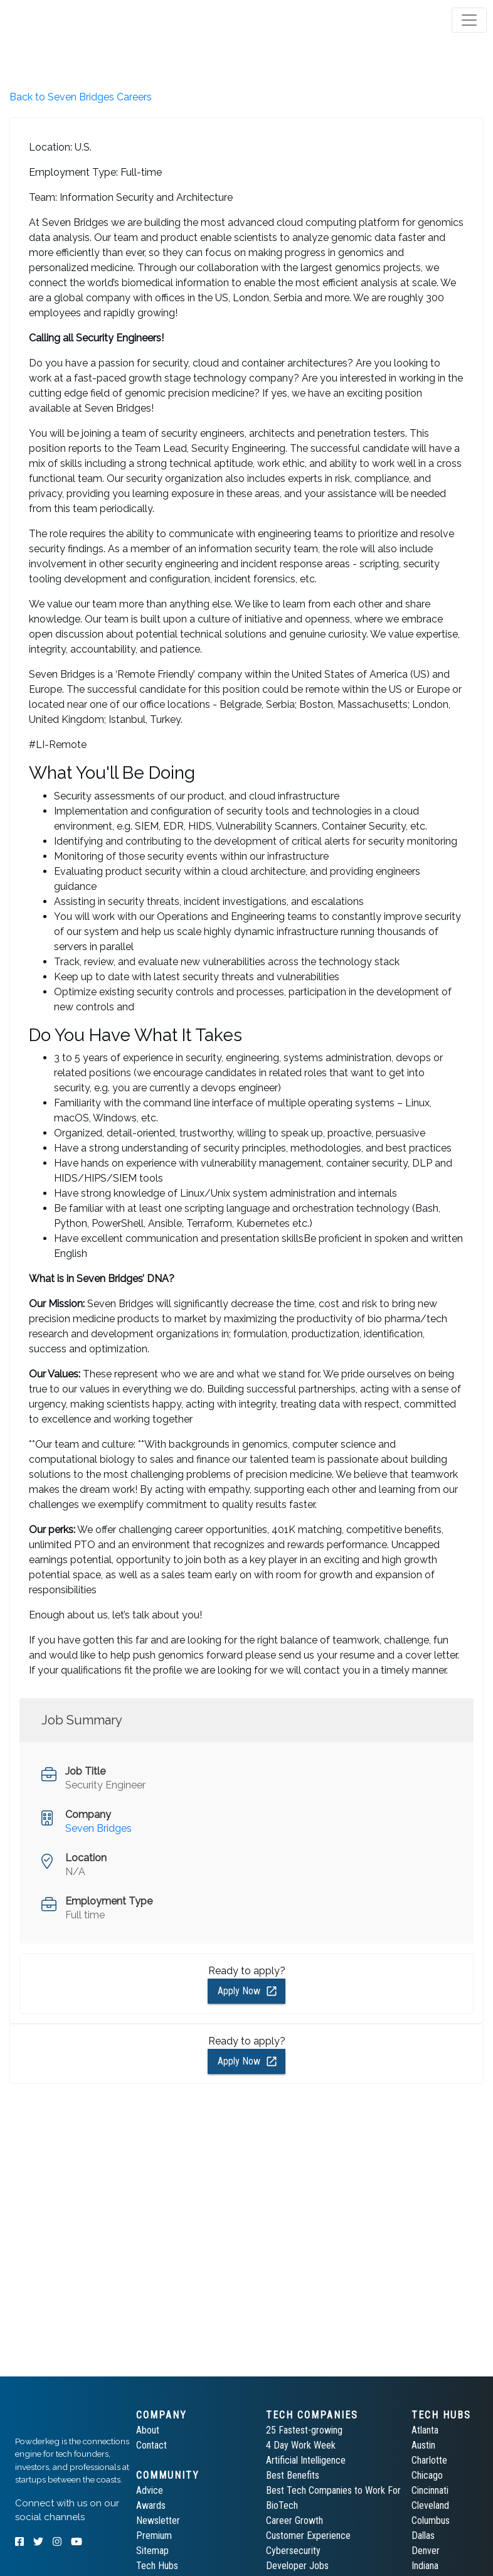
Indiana (424, 2566)
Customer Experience (308, 2535)
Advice (149, 2490)
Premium (154, 2535)
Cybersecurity (293, 2551)
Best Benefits (292, 2475)
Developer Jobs (297, 2566)
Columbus (430, 2520)
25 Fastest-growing (304, 2430)
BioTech (282, 2505)
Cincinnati (429, 2490)
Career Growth (294, 2520)
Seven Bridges (98, 1828)
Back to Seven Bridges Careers (80, 97)
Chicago (427, 2475)
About (147, 2430)
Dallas (423, 2535)
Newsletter (158, 2520)
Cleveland (430, 2505)
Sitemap (152, 2551)
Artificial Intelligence (306, 2460)
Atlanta (424, 2430)
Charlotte (429, 2460)
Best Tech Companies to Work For (333, 2490)
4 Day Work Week (301, 2445)
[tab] (58, 20)
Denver (425, 2551)
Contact (151, 2445)
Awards (151, 2505)
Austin (423, 2445)
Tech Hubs (157, 2566)
